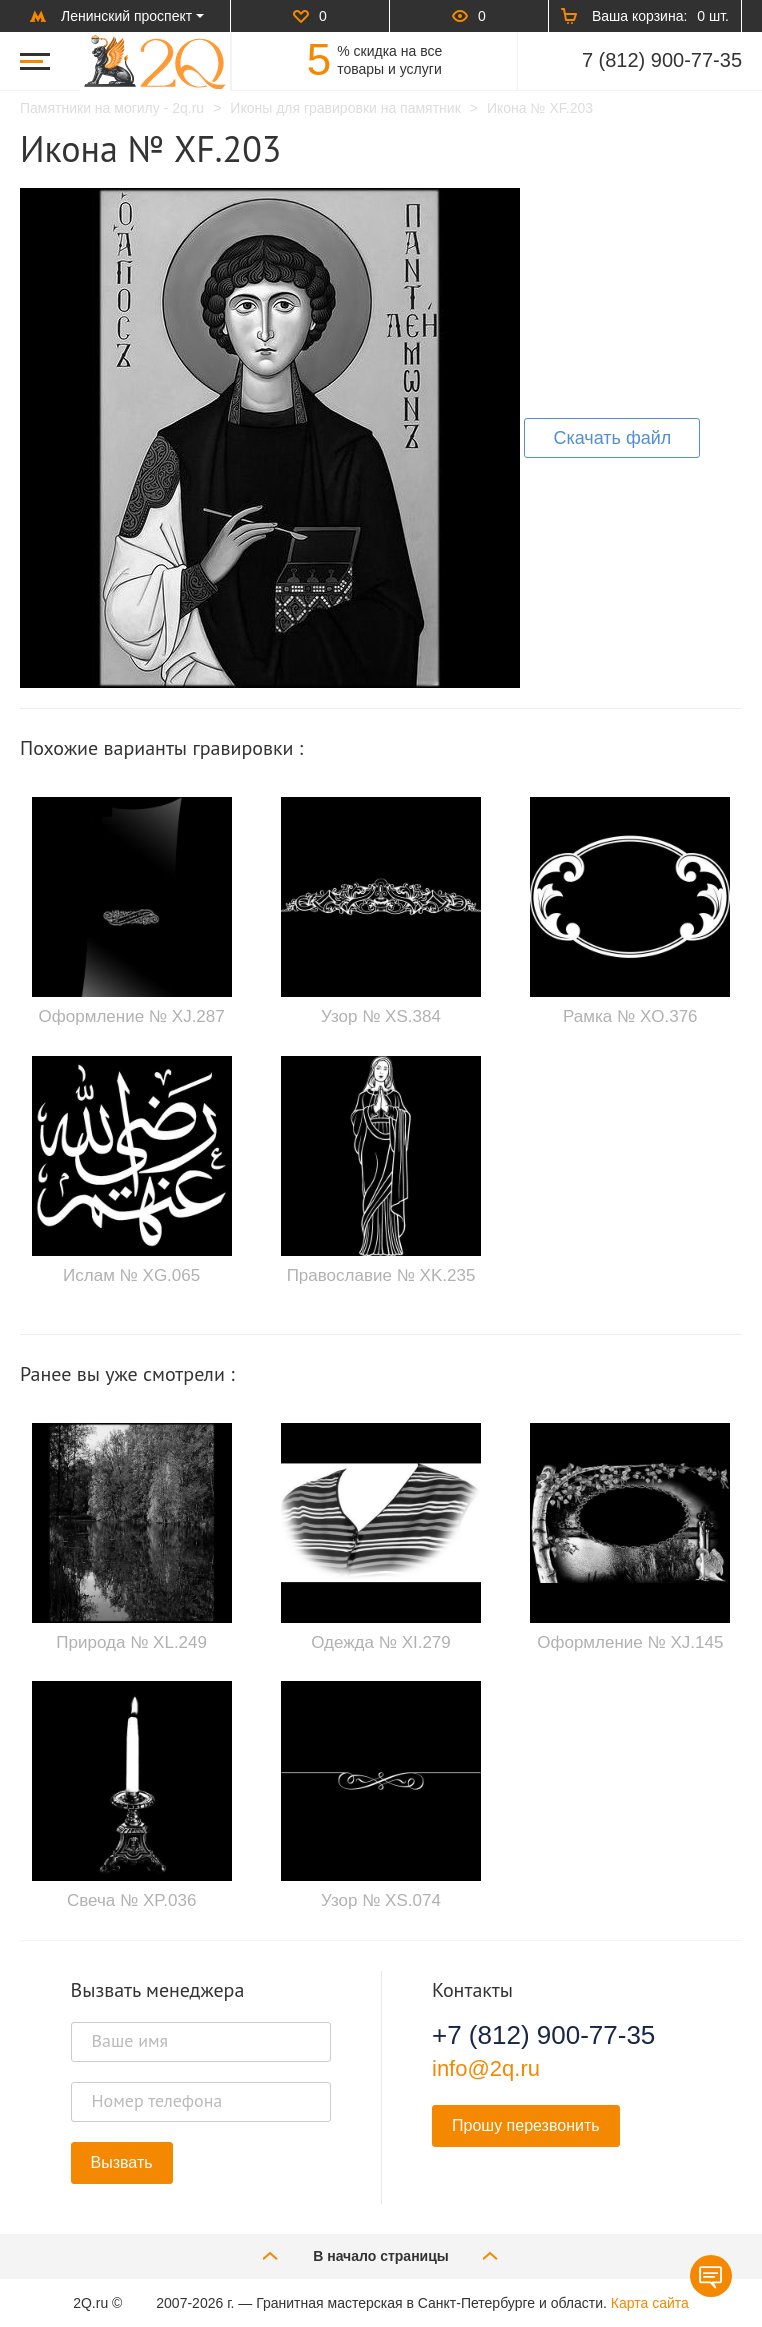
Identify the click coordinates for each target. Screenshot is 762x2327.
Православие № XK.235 (381, 1275)
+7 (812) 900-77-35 (543, 2035)
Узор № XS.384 (381, 1016)
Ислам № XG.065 (131, 1275)
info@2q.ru (486, 2068)
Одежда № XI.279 (381, 1642)
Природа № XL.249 (131, 1642)
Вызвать (122, 2162)
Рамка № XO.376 (630, 1016)
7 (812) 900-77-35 (662, 60)
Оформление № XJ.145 (630, 1642)
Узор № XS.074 (381, 1900)
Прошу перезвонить (526, 2125)
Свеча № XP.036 (132, 1900)
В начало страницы (381, 2255)
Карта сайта (650, 2303)
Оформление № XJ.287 (132, 1016)
